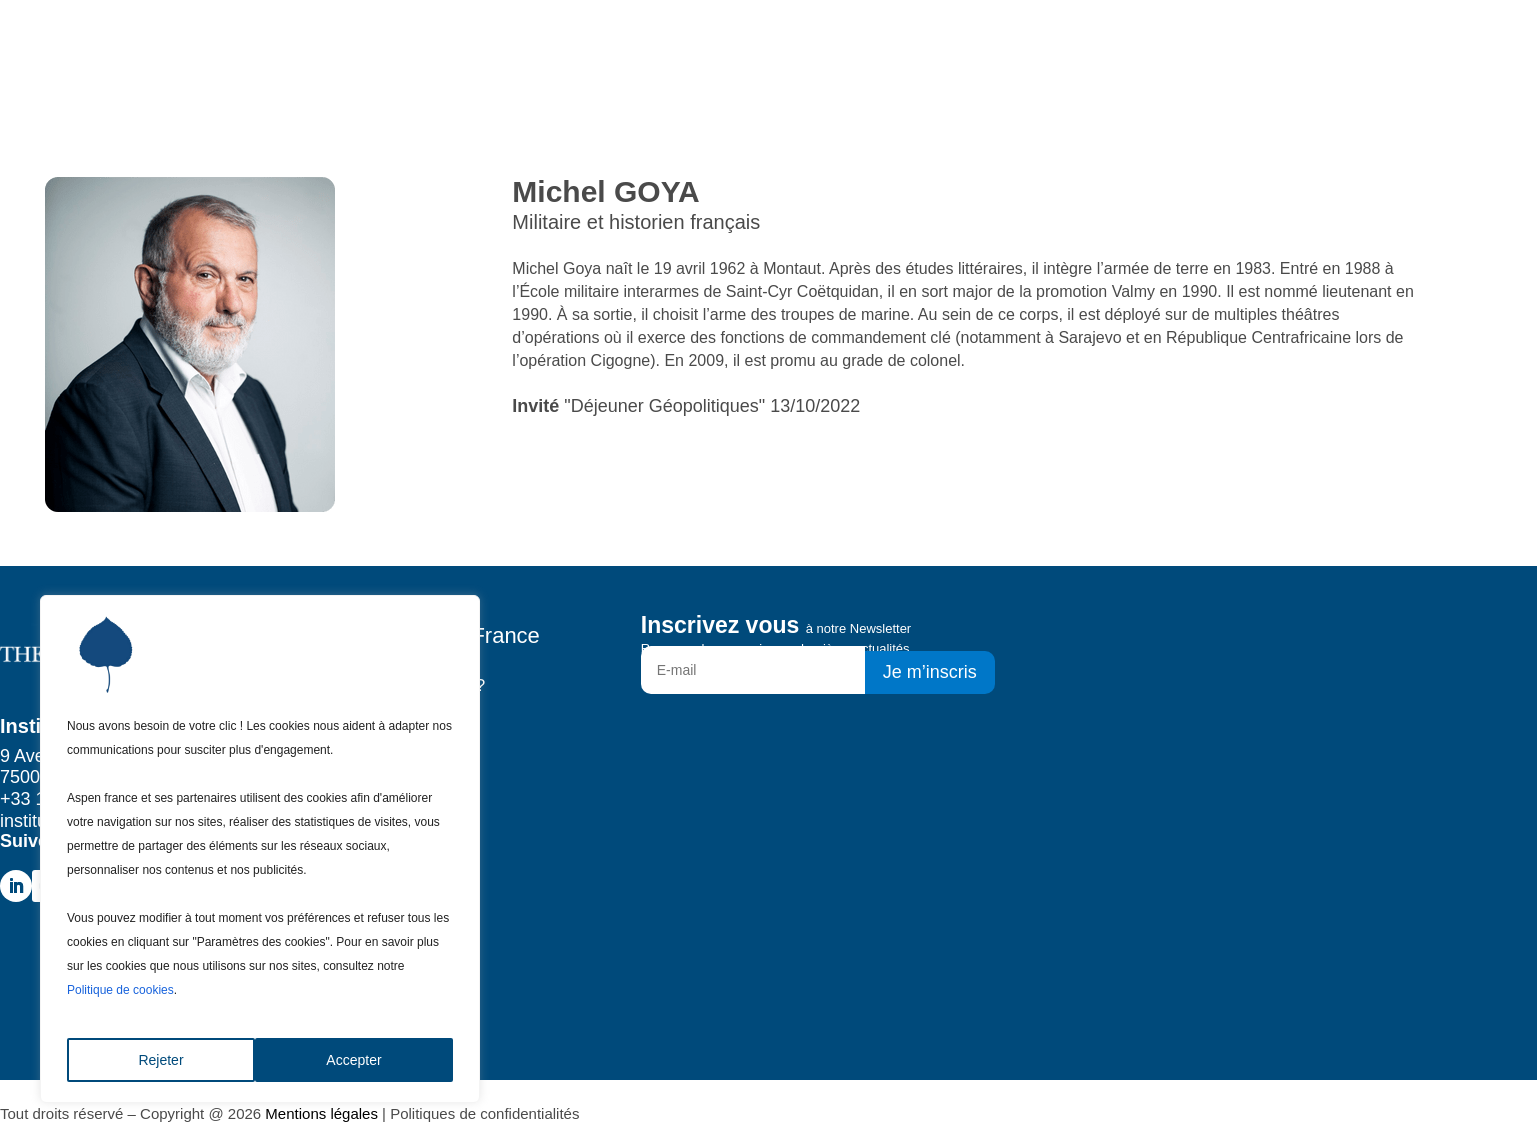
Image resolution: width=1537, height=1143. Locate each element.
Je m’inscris (930, 672)
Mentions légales (321, 1113)
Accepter (353, 1060)
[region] (260, 849)
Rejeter (160, 1060)
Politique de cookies (120, 990)
